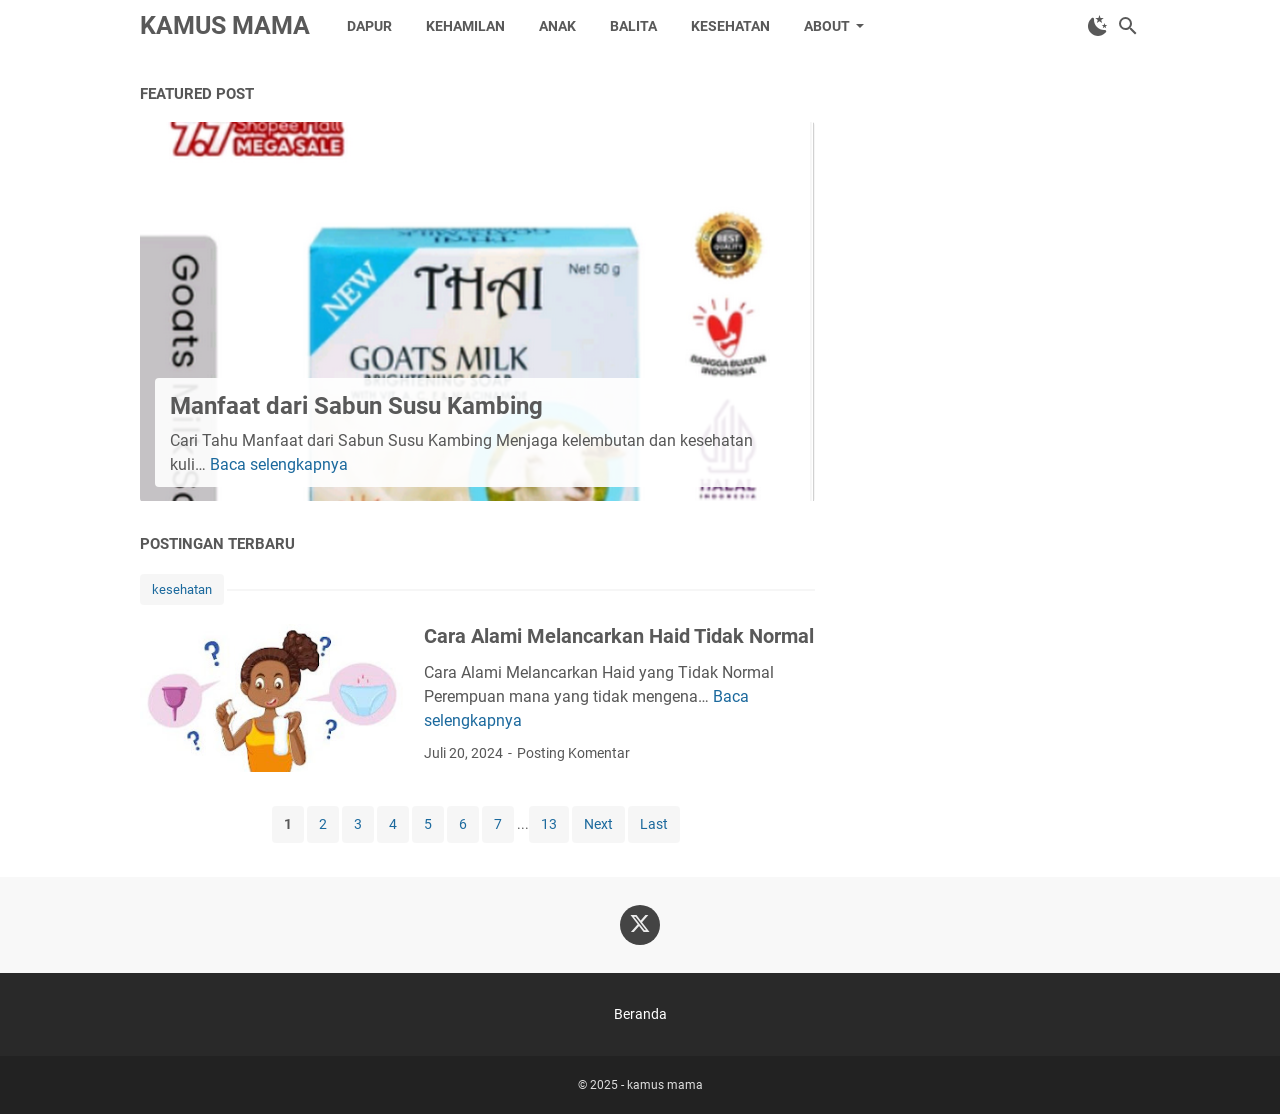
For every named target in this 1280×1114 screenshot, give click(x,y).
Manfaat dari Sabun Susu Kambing (356, 406)
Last (654, 824)
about (827, 26)
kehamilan (465, 26)
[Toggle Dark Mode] (1098, 26)
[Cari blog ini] (1128, 26)
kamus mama (225, 25)
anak (557, 26)
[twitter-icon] (640, 925)
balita (633, 26)
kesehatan (730, 26)
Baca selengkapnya (279, 464)
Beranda (640, 1014)
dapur (369, 26)
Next (598, 824)
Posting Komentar (573, 753)
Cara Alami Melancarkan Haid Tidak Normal (619, 636)
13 (549, 824)
